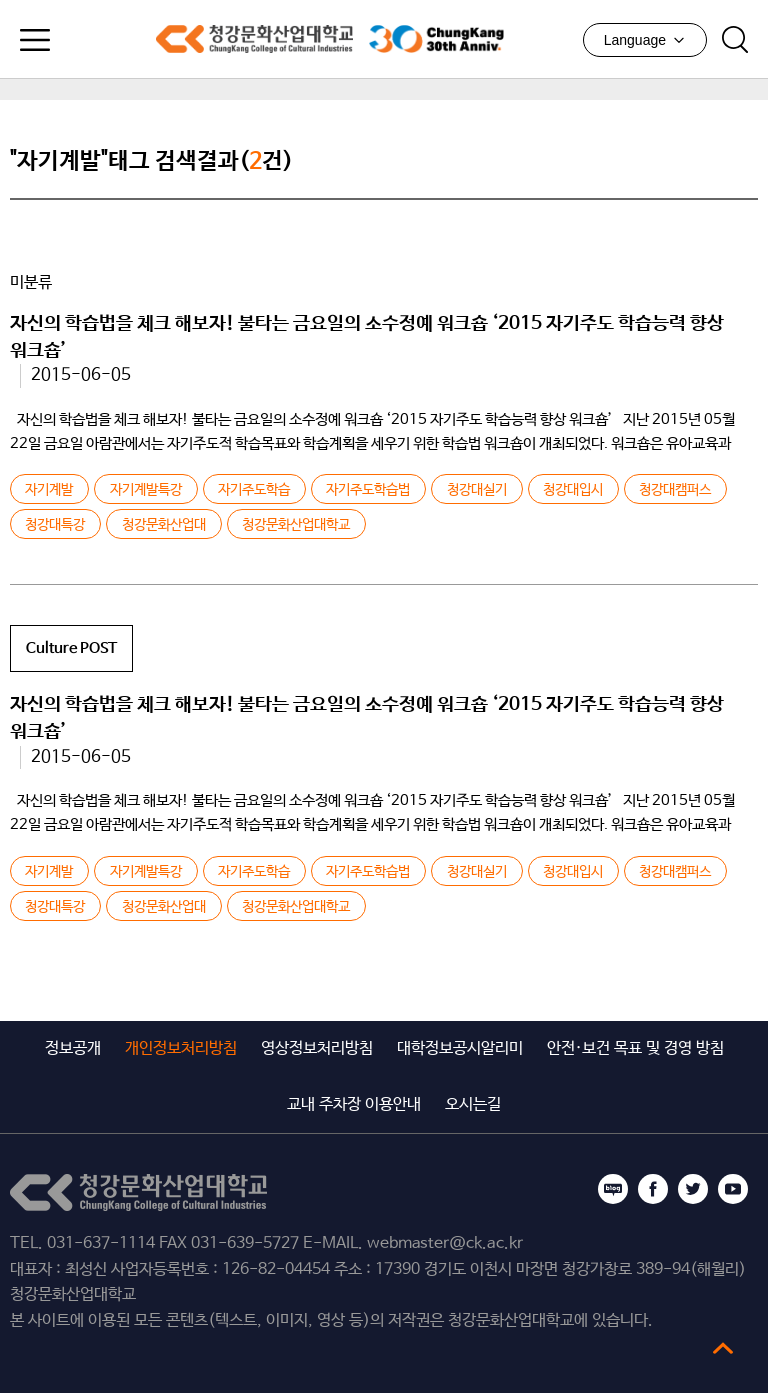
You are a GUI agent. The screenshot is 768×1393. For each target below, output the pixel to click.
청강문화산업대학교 (254, 39)
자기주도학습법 (368, 490)
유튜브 (733, 1189)
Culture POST (71, 648)
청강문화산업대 (164, 525)
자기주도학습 (254, 490)
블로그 (613, 1189)
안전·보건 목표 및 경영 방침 (635, 1048)
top (723, 1348)
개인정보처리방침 (181, 1048)
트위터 (693, 1189)
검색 (735, 40)
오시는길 (473, 1104)
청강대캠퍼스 (675, 490)
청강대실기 (477, 490)
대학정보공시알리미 (460, 1048)
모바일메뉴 (35, 40)
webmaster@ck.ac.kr (445, 1243)
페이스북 (653, 1189)
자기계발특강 (146, 490)
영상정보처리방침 (317, 1048)
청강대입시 (573, 490)
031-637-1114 (101, 1243)
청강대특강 (55, 525)
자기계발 (49, 490)
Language (645, 40)
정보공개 (73, 1048)
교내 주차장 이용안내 (354, 1104)
